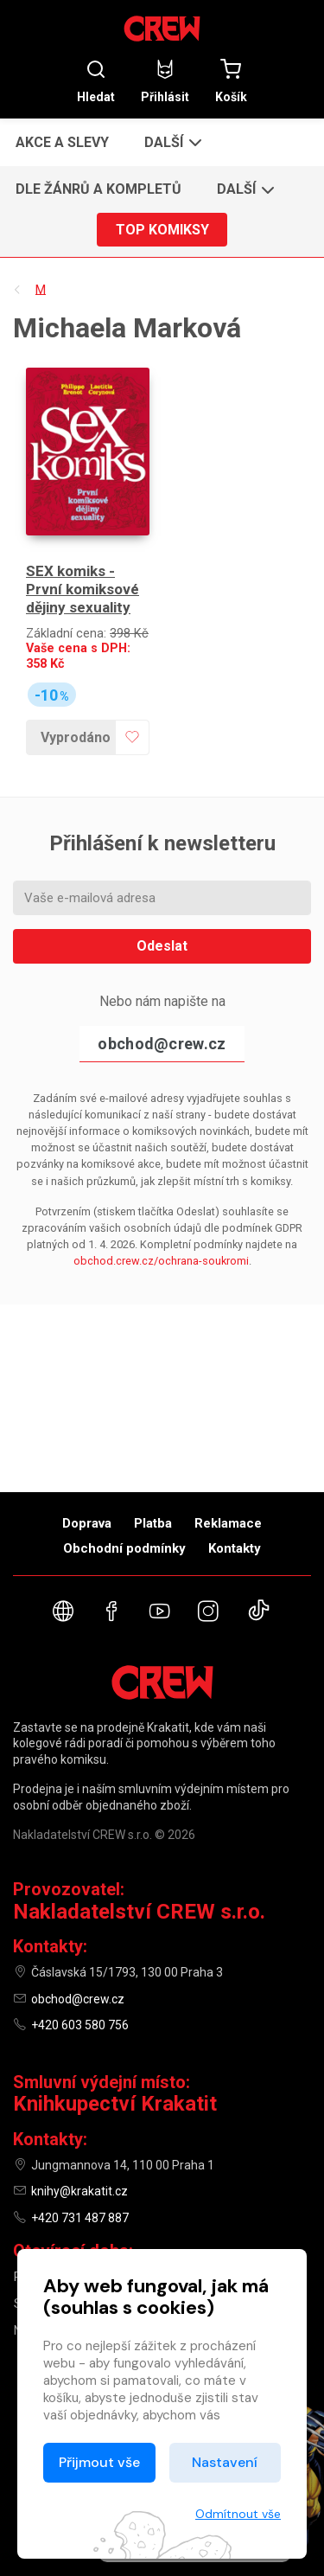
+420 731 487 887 (80, 2218)
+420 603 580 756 (80, 2025)
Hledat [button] (96, 81)
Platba (153, 1523)
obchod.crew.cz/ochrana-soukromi (161, 1260)
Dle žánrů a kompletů (98, 189)
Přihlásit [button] (165, 81)
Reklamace (228, 1523)
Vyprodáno (76, 737)
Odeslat (162, 946)
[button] (171, 142)
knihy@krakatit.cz (79, 2191)
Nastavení (224, 2462)
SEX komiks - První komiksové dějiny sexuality (82, 589)
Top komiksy (162, 229)
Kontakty (234, 1548)
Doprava (86, 1523)
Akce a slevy (62, 142)
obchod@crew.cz (162, 1044)
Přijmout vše (99, 2462)
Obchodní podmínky (124, 1548)
